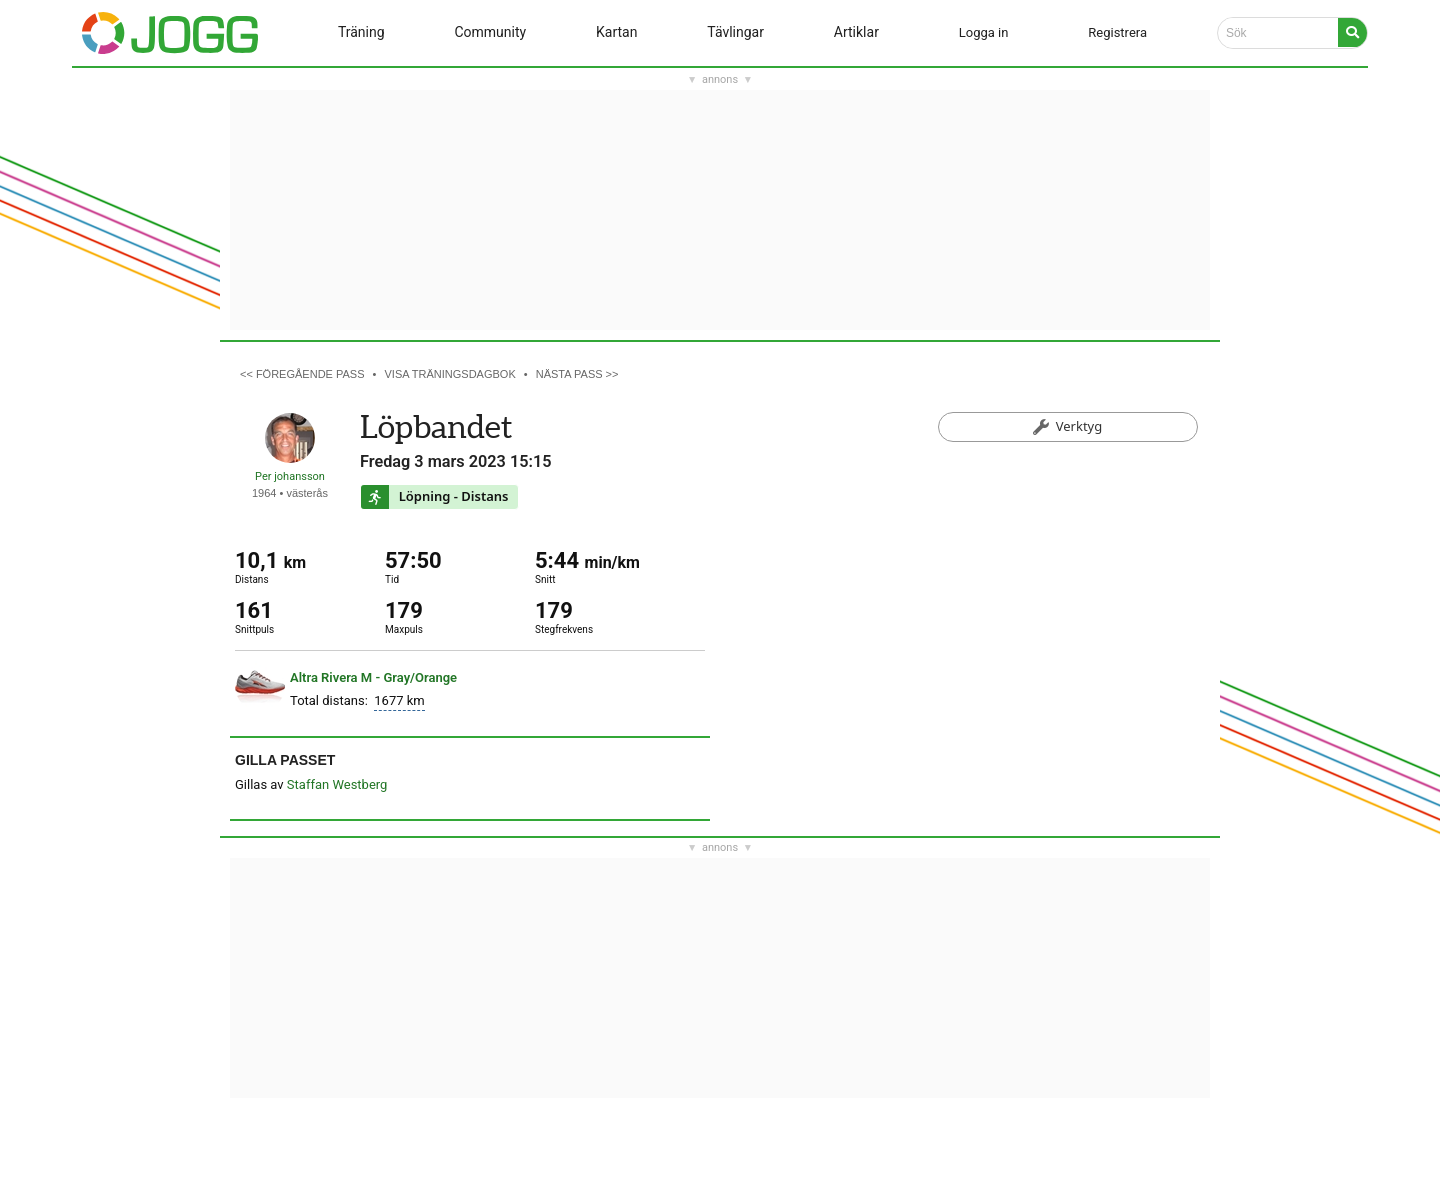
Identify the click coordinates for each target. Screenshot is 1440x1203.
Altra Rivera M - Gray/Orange (373, 677)
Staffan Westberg (337, 784)
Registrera (1117, 32)
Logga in (984, 32)
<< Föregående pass (302, 374)
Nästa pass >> (577, 374)
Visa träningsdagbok (450, 374)
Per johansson (290, 476)
